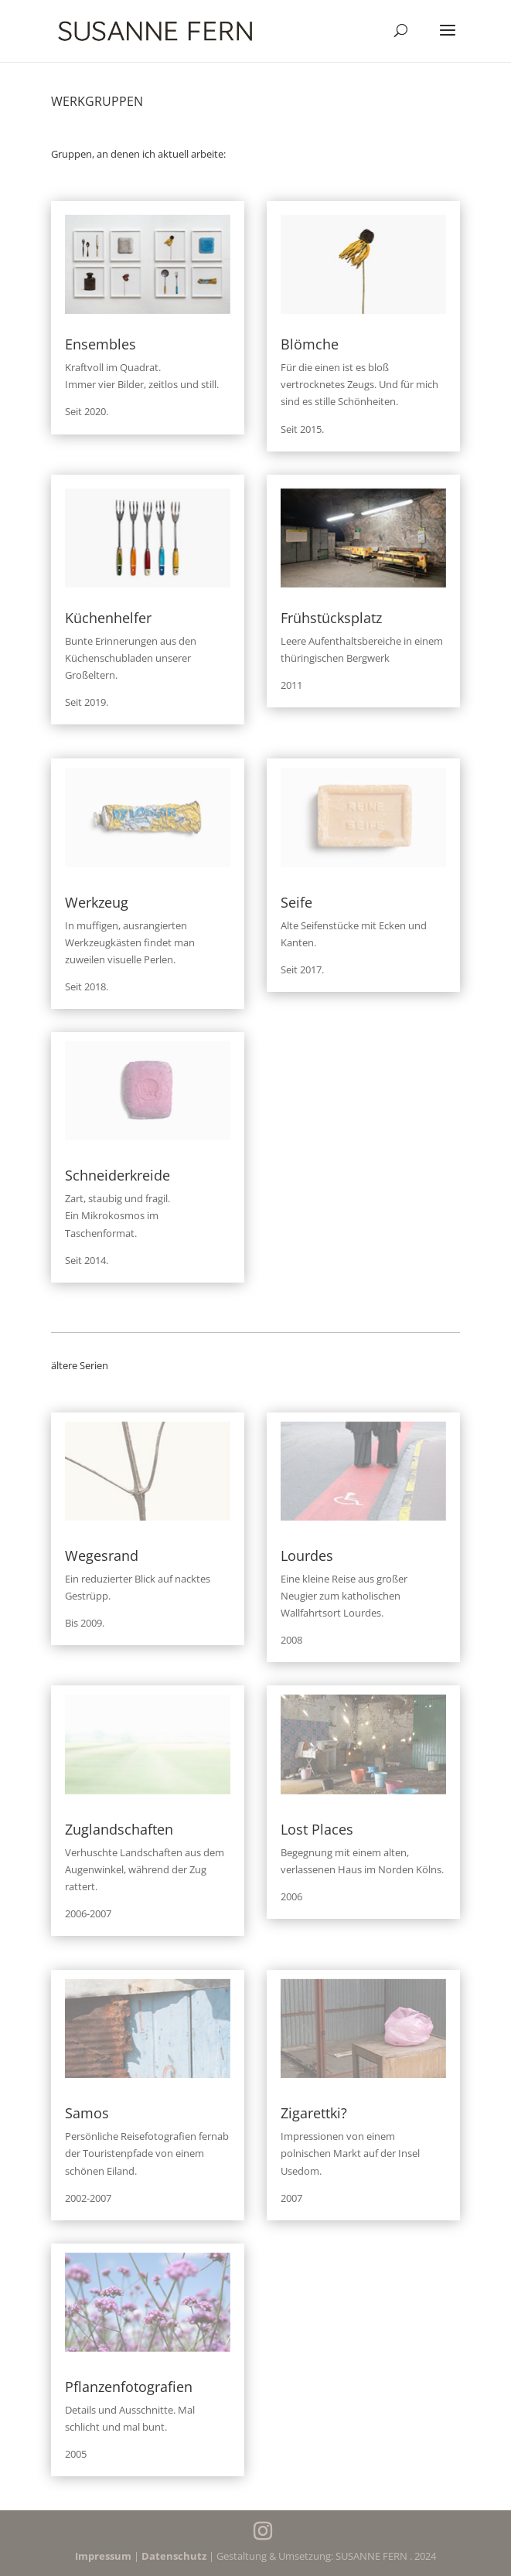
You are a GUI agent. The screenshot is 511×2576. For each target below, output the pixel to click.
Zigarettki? (314, 2113)
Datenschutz (173, 2556)
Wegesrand (101, 1555)
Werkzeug (96, 902)
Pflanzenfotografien (128, 2386)
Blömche (310, 344)
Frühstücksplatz (331, 617)
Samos (87, 2113)
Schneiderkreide (117, 1175)
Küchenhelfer (108, 617)
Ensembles (100, 344)
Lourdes (307, 1555)
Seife (296, 902)
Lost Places (317, 1829)
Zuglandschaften (119, 1829)
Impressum (103, 2556)
